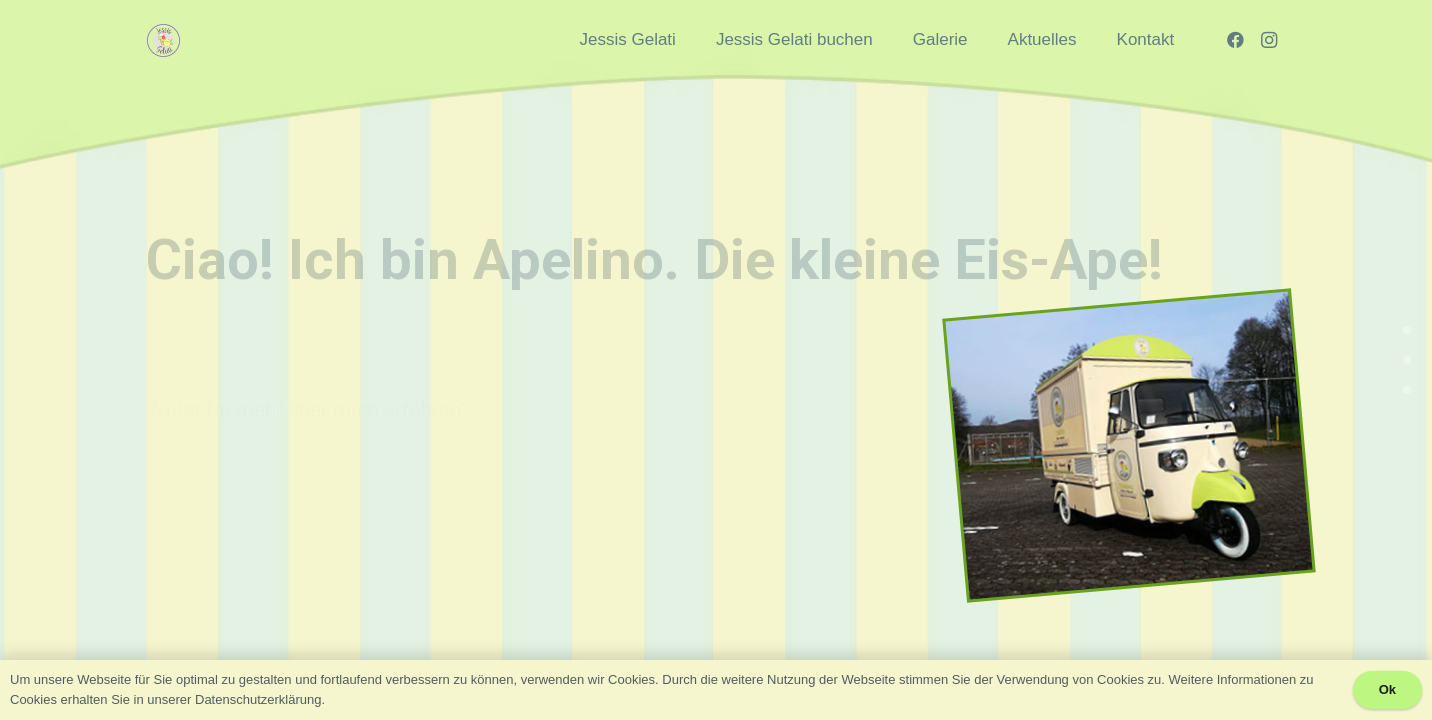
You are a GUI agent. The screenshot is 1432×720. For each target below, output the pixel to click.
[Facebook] (1235, 40)
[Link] (163, 40)
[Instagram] (1269, 40)
